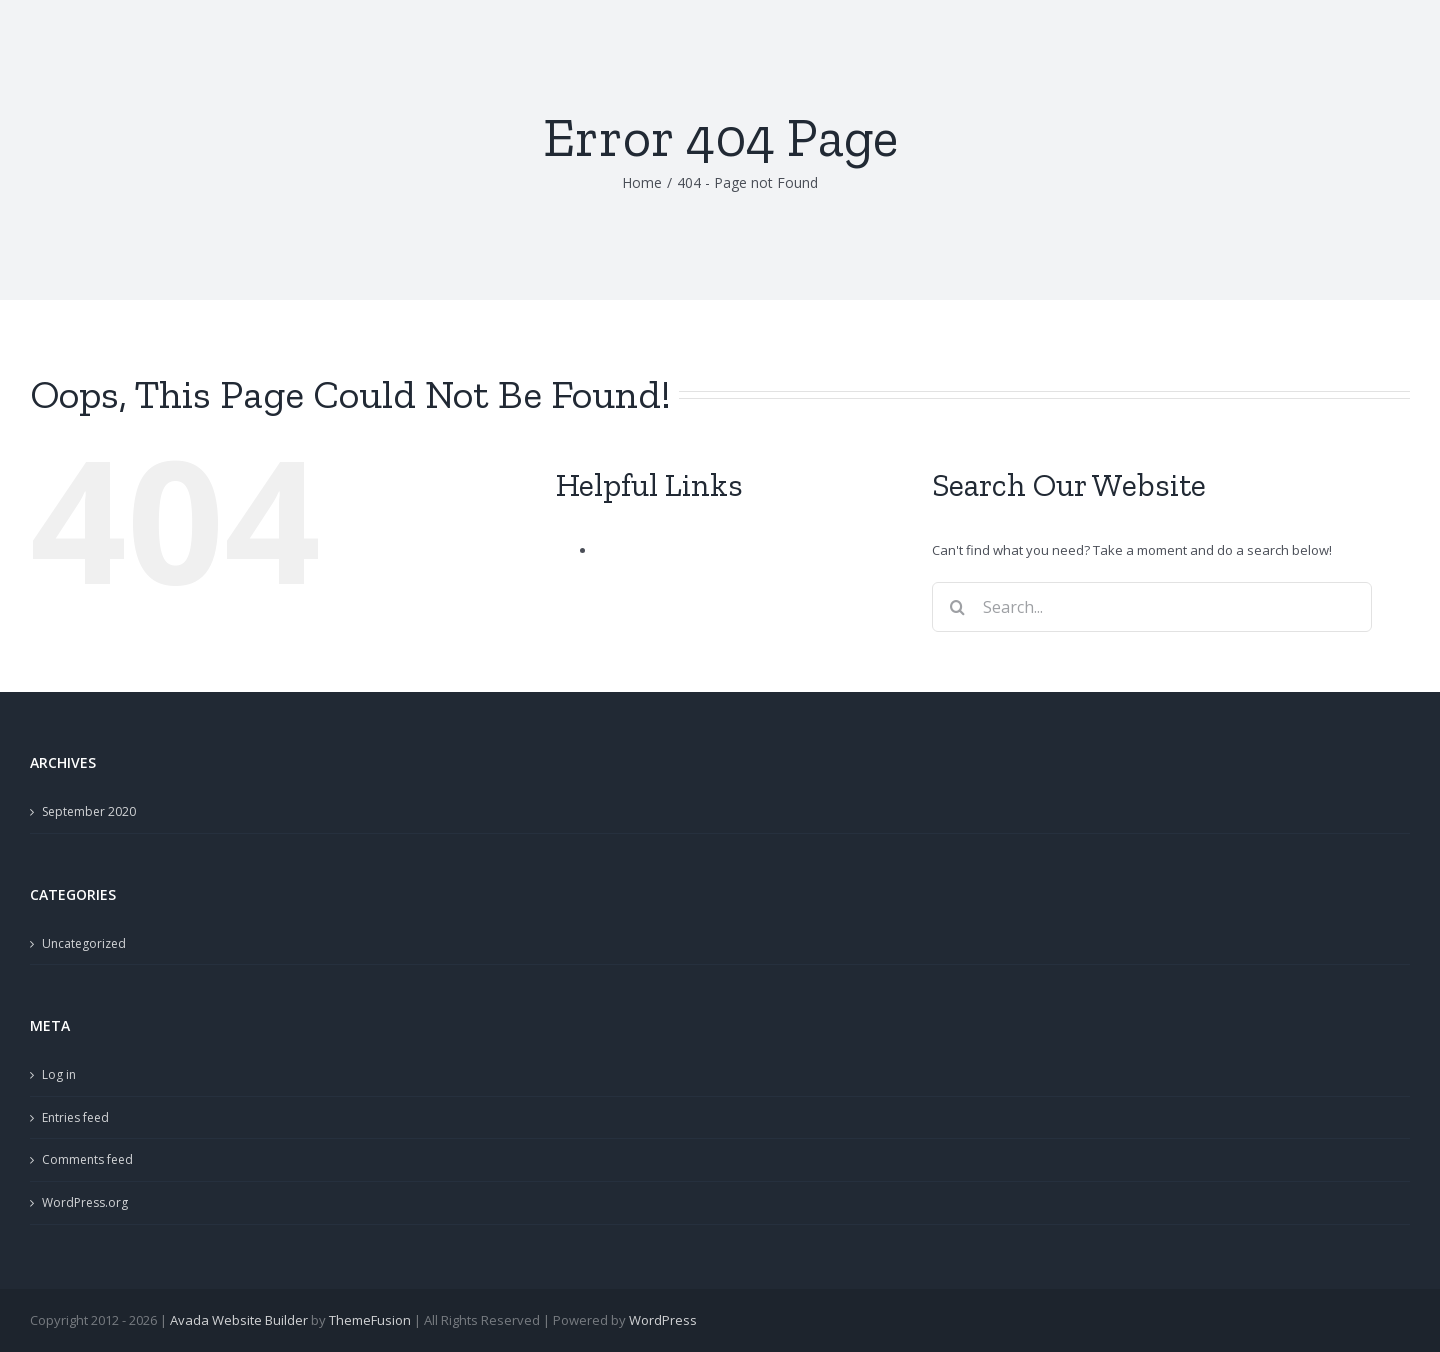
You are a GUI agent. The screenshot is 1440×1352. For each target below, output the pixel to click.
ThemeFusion (370, 1320)
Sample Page (636, 550)
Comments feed (87, 1159)
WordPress (663, 1320)
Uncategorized (84, 943)
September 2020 (89, 811)
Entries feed (75, 1117)
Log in (59, 1074)
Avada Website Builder (239, 1320)
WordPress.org (85, 1202)
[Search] (957, 607)
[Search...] (1152, 607)
